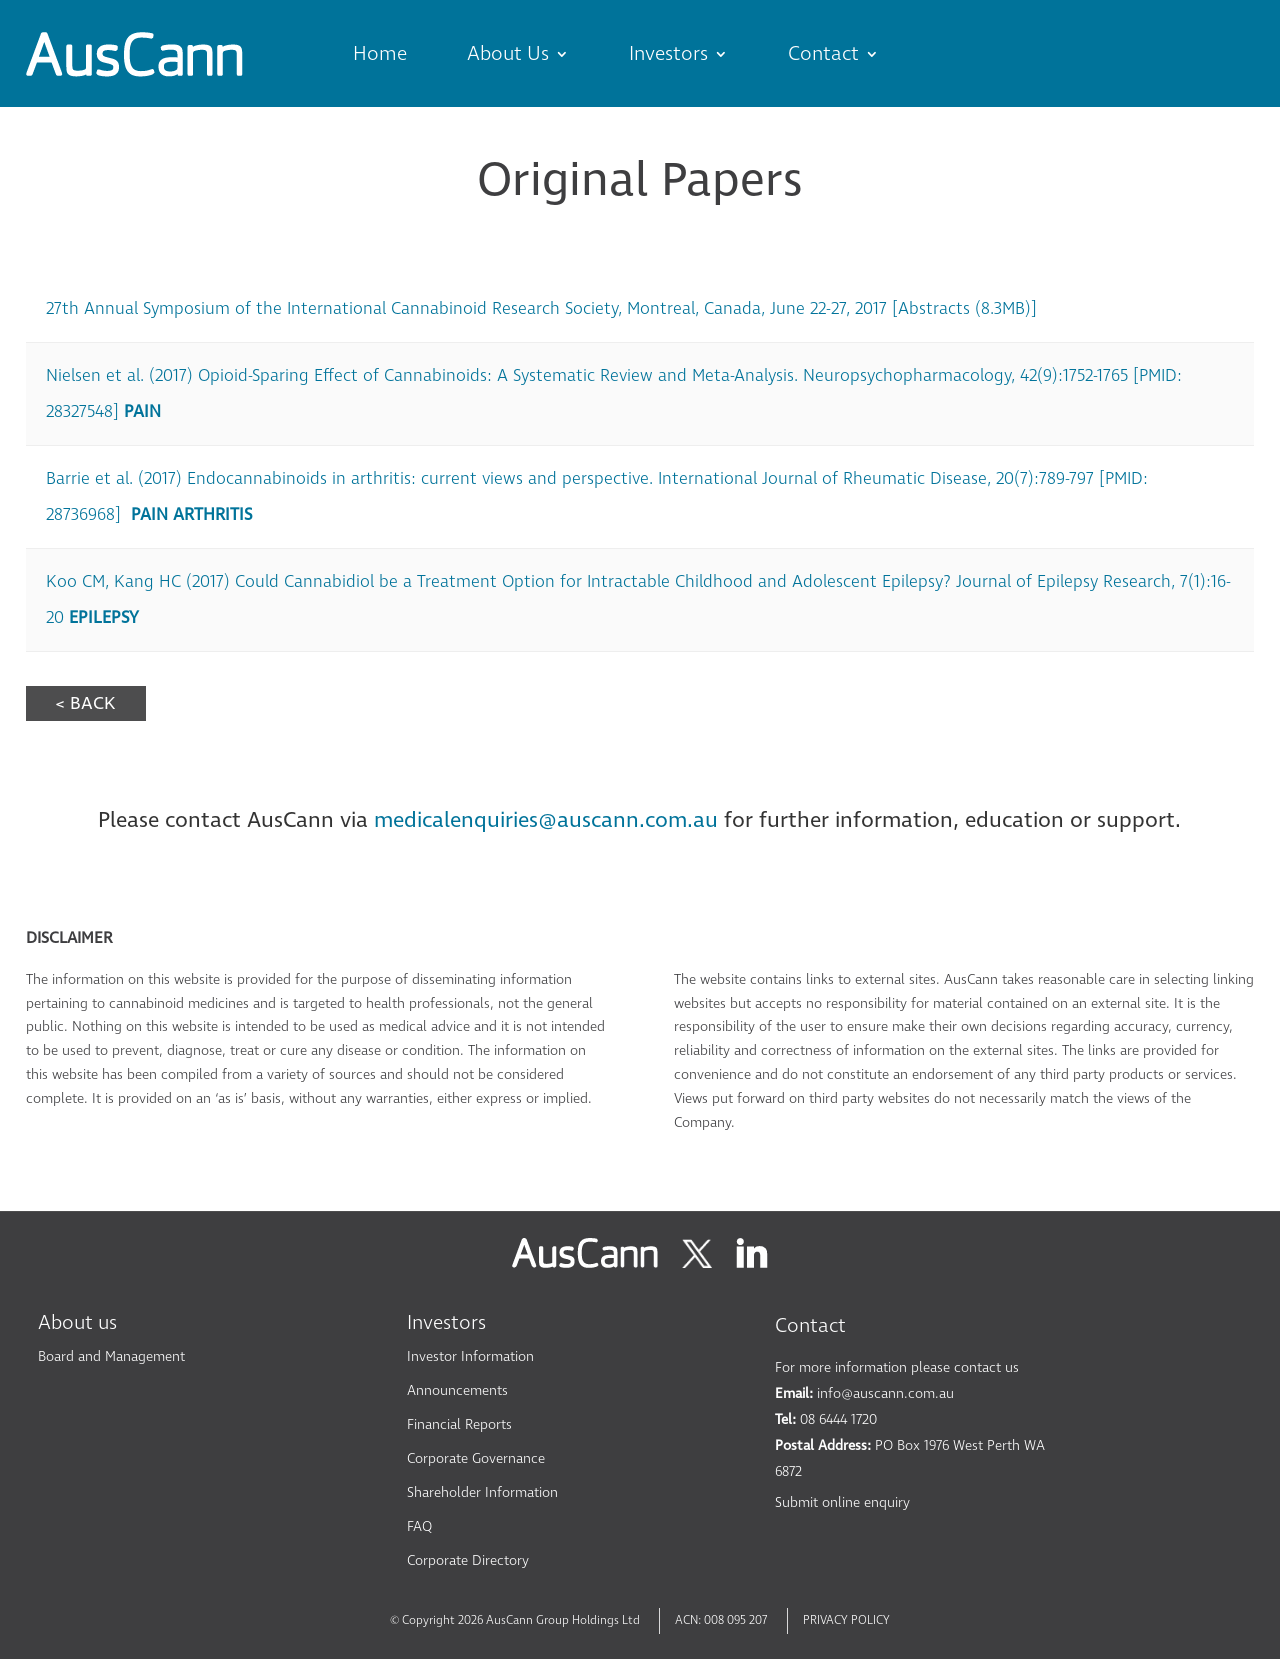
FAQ (419, 1526)
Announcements (457, 1390)
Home (380, 54)
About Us (508, 54)
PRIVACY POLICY (846, 1620)
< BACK (85, 703)
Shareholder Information (482, 1492)
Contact (823, 54)
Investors (668, 54)
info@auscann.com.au (885, 1393)
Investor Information (470, 1356)
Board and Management (111, 1356)
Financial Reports (459, 1424)
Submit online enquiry (842, 1502)
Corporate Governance (476, 1458)
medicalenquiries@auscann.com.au (546, 820)
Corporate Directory (468, 1560)
